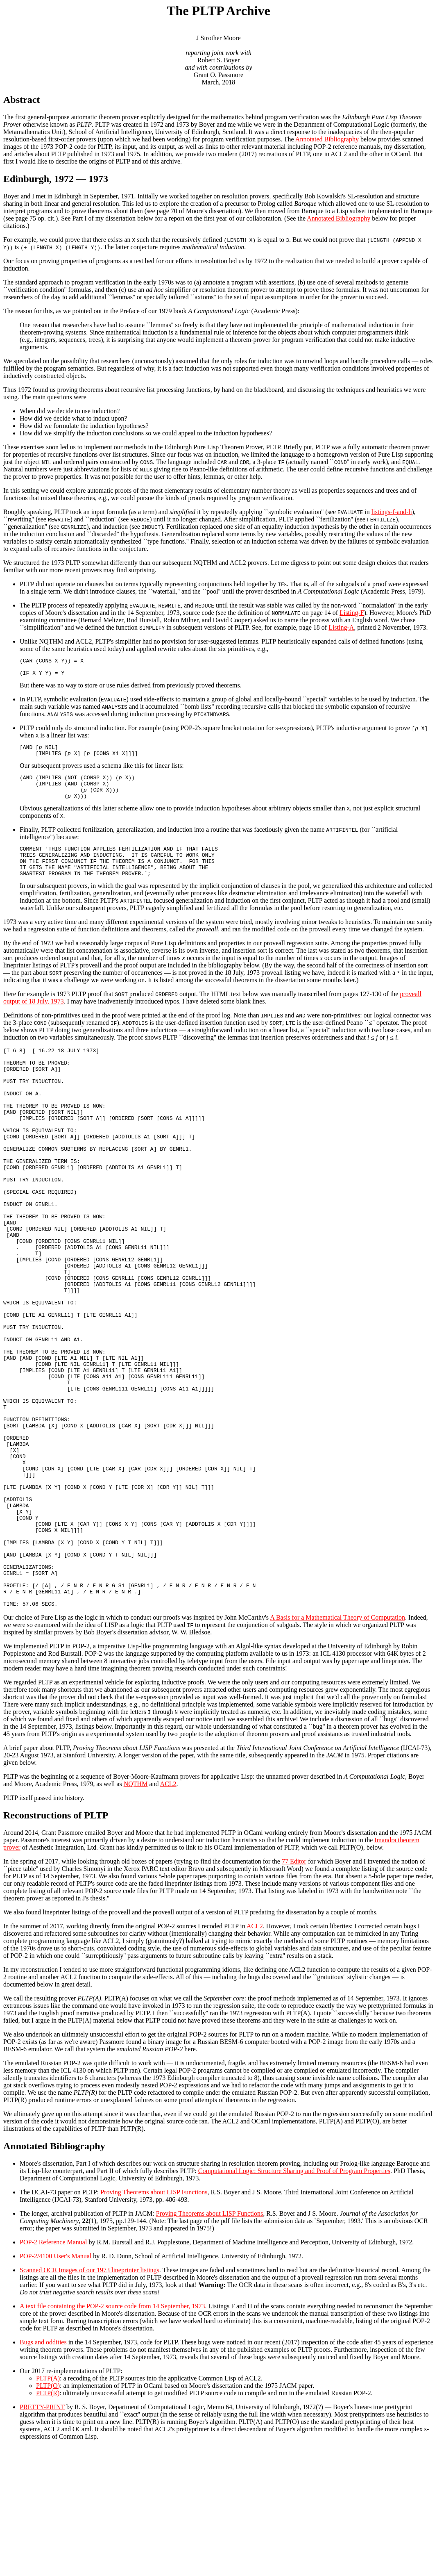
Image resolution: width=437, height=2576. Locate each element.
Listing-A (341, 627)
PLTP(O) (48, 2514)
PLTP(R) (47, 2522)
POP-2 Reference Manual (53, 2371)
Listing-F (352, 612)
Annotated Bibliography (327, 139)
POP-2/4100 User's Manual (55, 2385)
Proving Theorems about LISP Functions (153, 2321)
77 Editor (294, 1990)
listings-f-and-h (391, 511)
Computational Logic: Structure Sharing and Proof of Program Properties (294, 2299)
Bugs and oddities (43, 2471)
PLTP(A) (48, 2507)
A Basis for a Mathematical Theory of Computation (337, 1746)
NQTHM (136, 1912)
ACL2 (168, 1912)
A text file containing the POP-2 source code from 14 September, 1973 (112, 2435)
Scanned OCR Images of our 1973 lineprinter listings (89, 2399)
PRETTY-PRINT (42, 2536)
